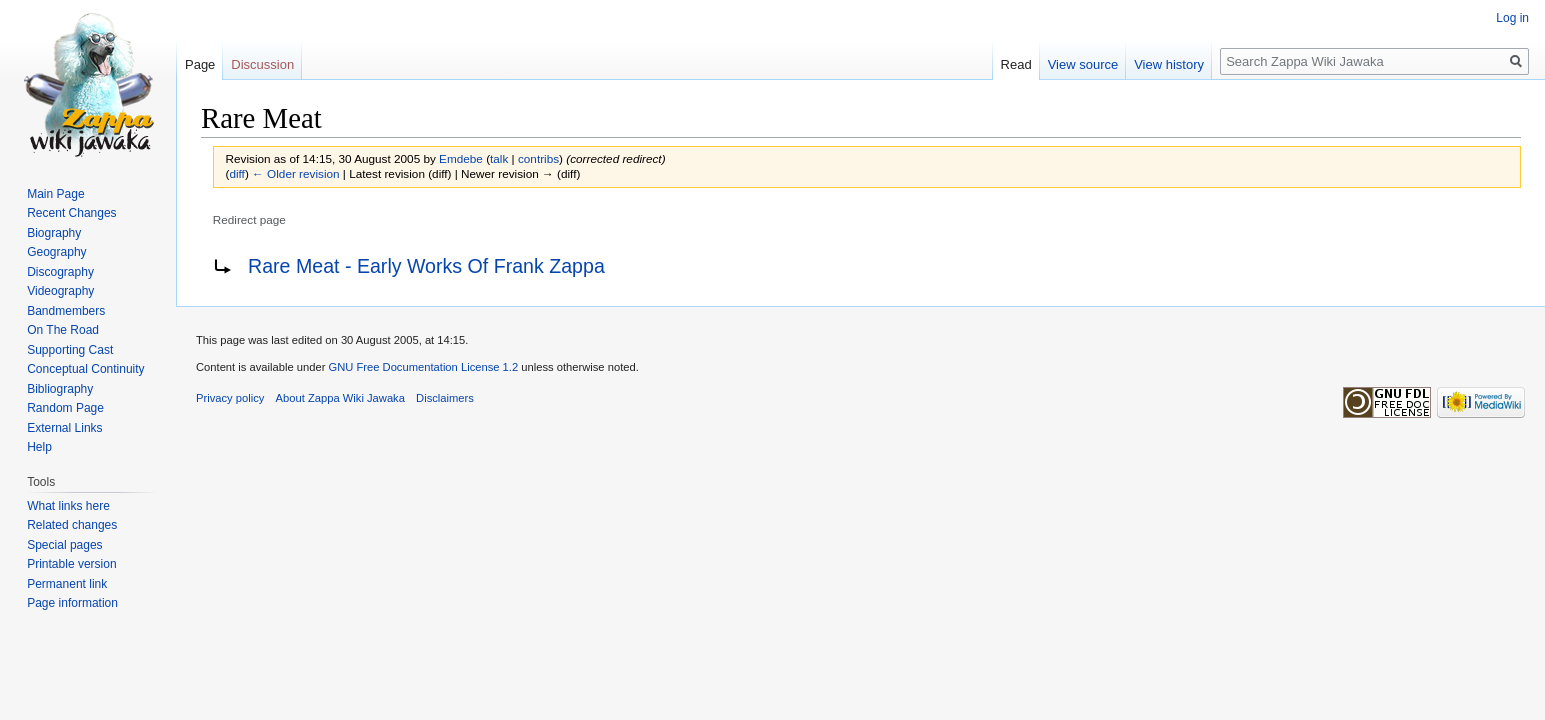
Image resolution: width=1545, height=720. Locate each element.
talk (499, 158)
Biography (54, 233)
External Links (64, 428)
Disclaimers (445, 398)
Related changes (72, 525)
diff (236, 173)
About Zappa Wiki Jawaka (340, 398)
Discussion (262, 64)
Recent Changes (71, 213)
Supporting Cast (70, 350)
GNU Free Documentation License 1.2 (423, 367)
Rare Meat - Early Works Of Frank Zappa (426, 266)
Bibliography (60, 389)
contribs (538, 158)
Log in (1512, 18)
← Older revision (296, 173)
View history (1169, 64)
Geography (56, 252)
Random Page (65, 408)
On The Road (63, 330)
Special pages (64, 545)
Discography (60, 272)
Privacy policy (230, 398)
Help (39, 447)
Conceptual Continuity (85, 369)
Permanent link (67, 584)
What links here (68, 506)
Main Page (55, 194)
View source (1083, 64)
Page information (72, 603)
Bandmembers (66, 311)
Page (200, 64)
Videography (60, 291)
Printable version (71, 564)
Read (1016, 64)
